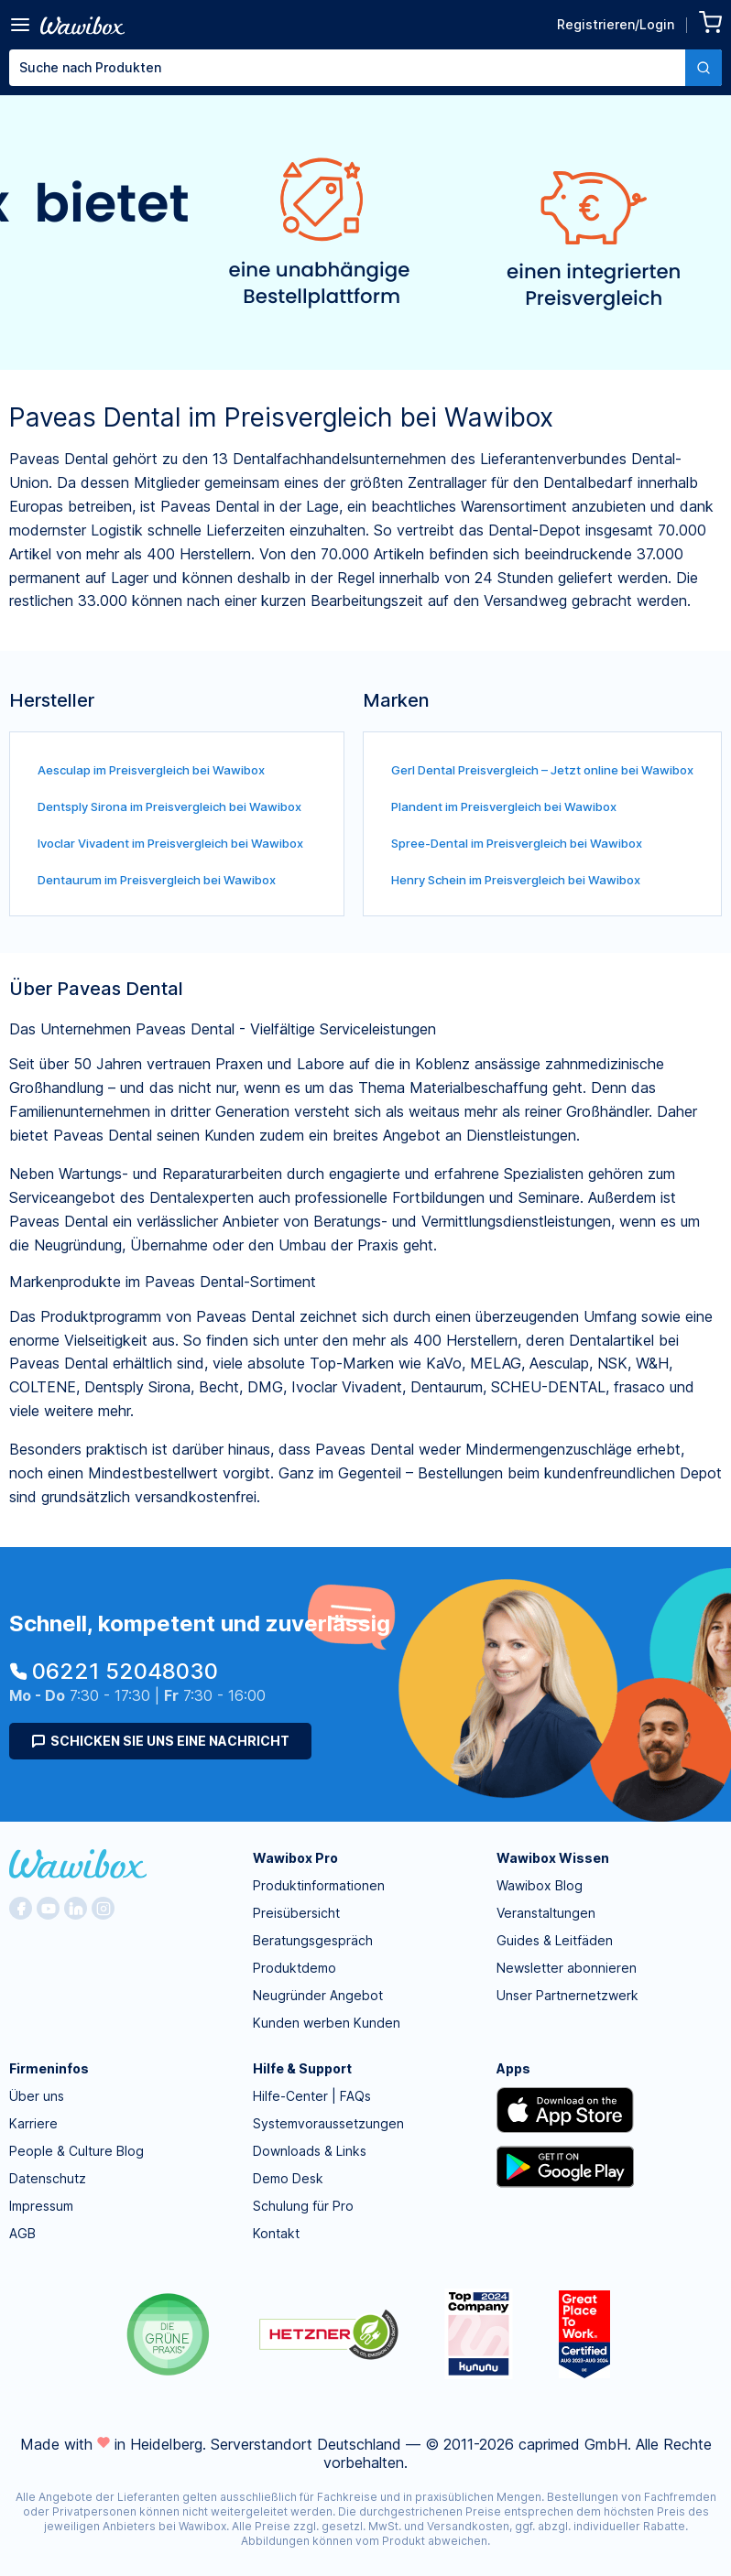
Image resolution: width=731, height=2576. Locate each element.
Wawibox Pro (295, 1858)
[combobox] (365, 67)
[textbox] (347, 67)
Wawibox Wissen (552, 1858)
